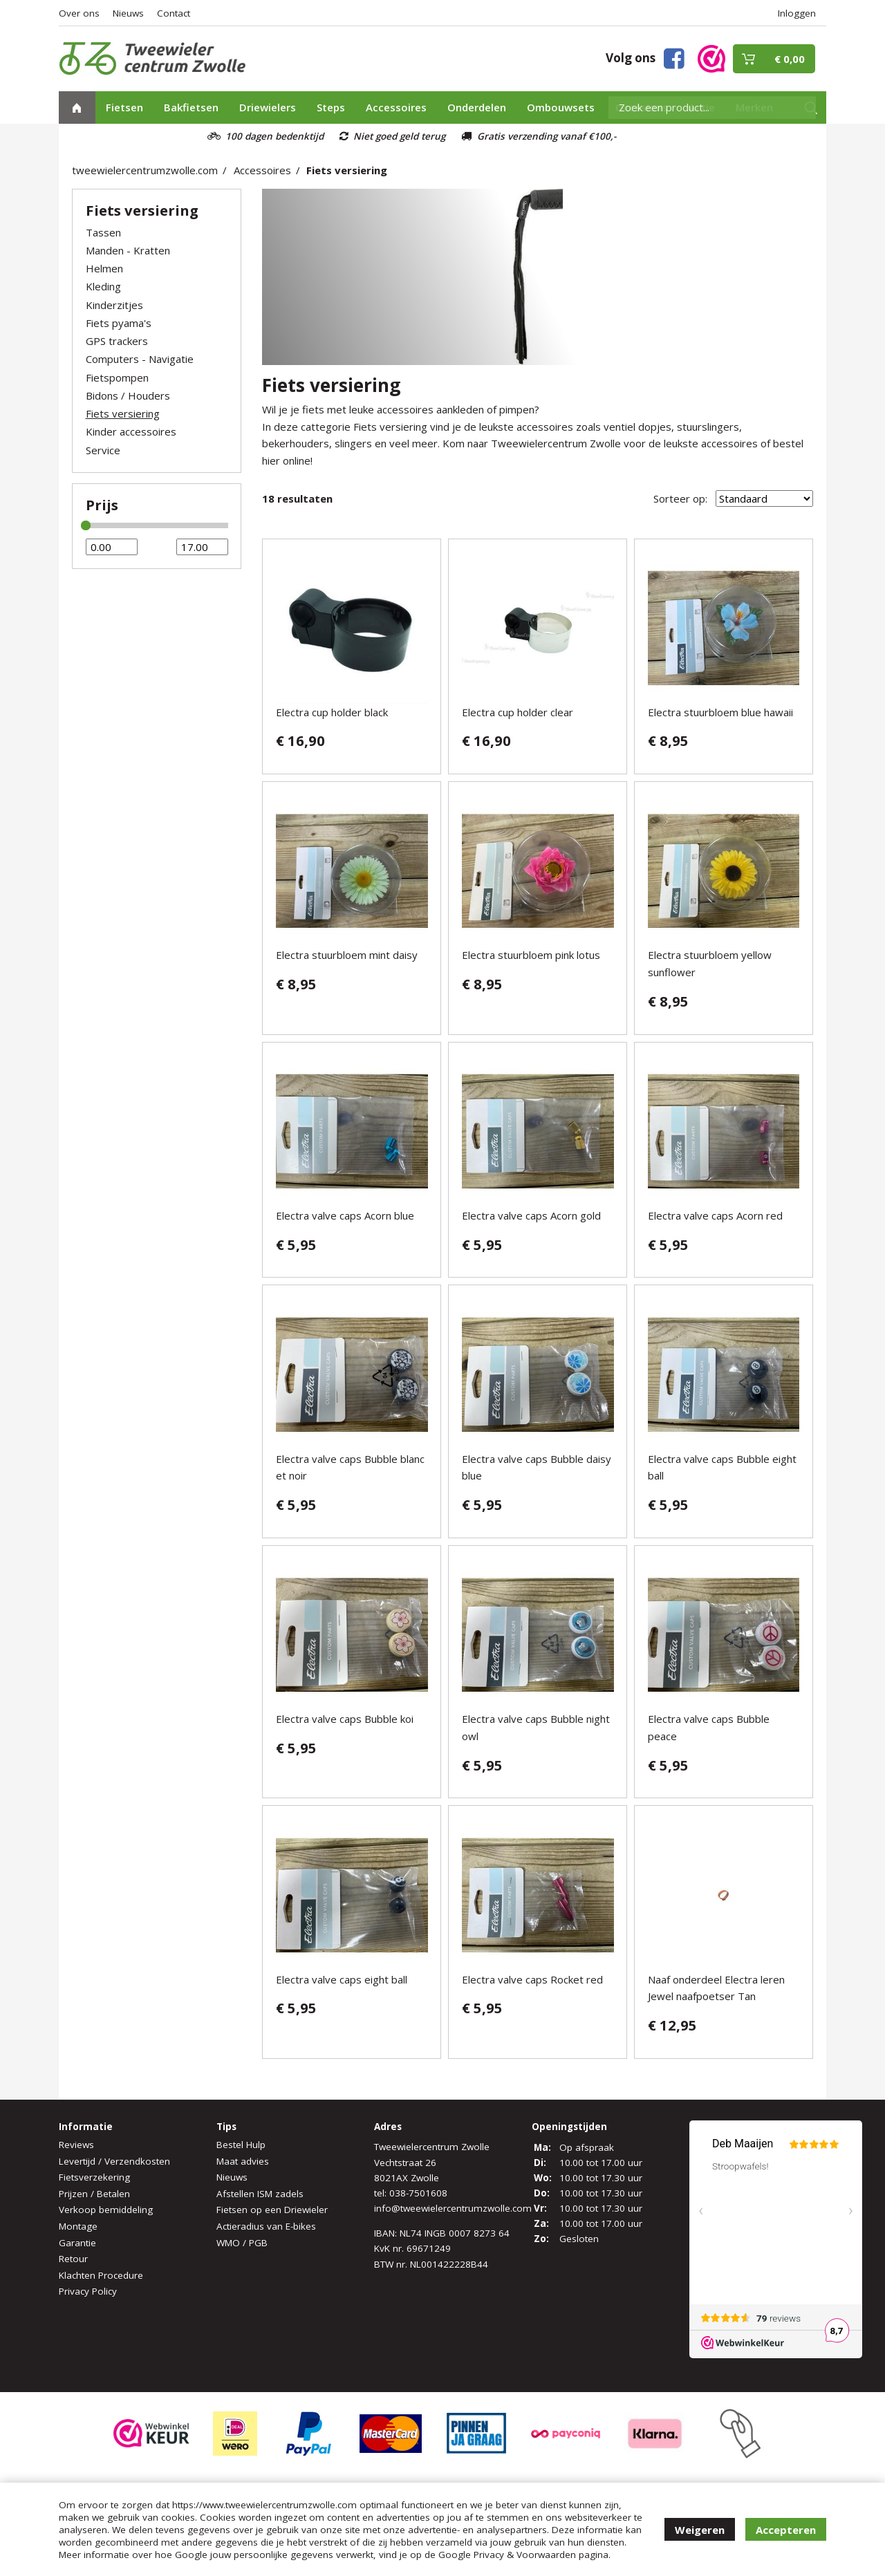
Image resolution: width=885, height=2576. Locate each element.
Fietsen (124, 107)
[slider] (86, 525)
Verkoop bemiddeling (106, 2209)
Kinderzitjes (114, 305)
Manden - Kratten (128, 250)
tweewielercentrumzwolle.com (145, 170)
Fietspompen (117, 377)
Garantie (77, 2243)
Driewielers (267, 107)
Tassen (103, 232)
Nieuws (128, 13)
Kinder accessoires (131, 431)
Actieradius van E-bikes (266, 2226)
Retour (73, 2258)
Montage (78, 2226)
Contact (173, 13)
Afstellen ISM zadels (260, 2193)
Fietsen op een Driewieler (272, 2209)
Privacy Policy (88, 2291)
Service (103, 450)
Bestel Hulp (241, 2144)
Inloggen (797, 13)
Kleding (103, 286)
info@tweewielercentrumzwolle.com (453, 2208)
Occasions (641, 107)
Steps (331, 107)
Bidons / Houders (128, 395)
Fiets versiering (346, 170)
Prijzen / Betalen (94, 2193)
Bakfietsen (191, 107)
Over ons (79, 13)
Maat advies (242, 2161)
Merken (754, 107)
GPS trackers (117, 341)
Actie (702, 107)
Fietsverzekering (94, 2177)
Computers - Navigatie (140, 359)
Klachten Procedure (101, 2275)
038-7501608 (418, 2193)
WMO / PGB (242, 2243)
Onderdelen (476, 107)
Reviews (76, 2144)
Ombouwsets (561, 107)
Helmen (104, 268)
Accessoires (396, 107)
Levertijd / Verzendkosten (114, 2161)
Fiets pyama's (118, 323)
